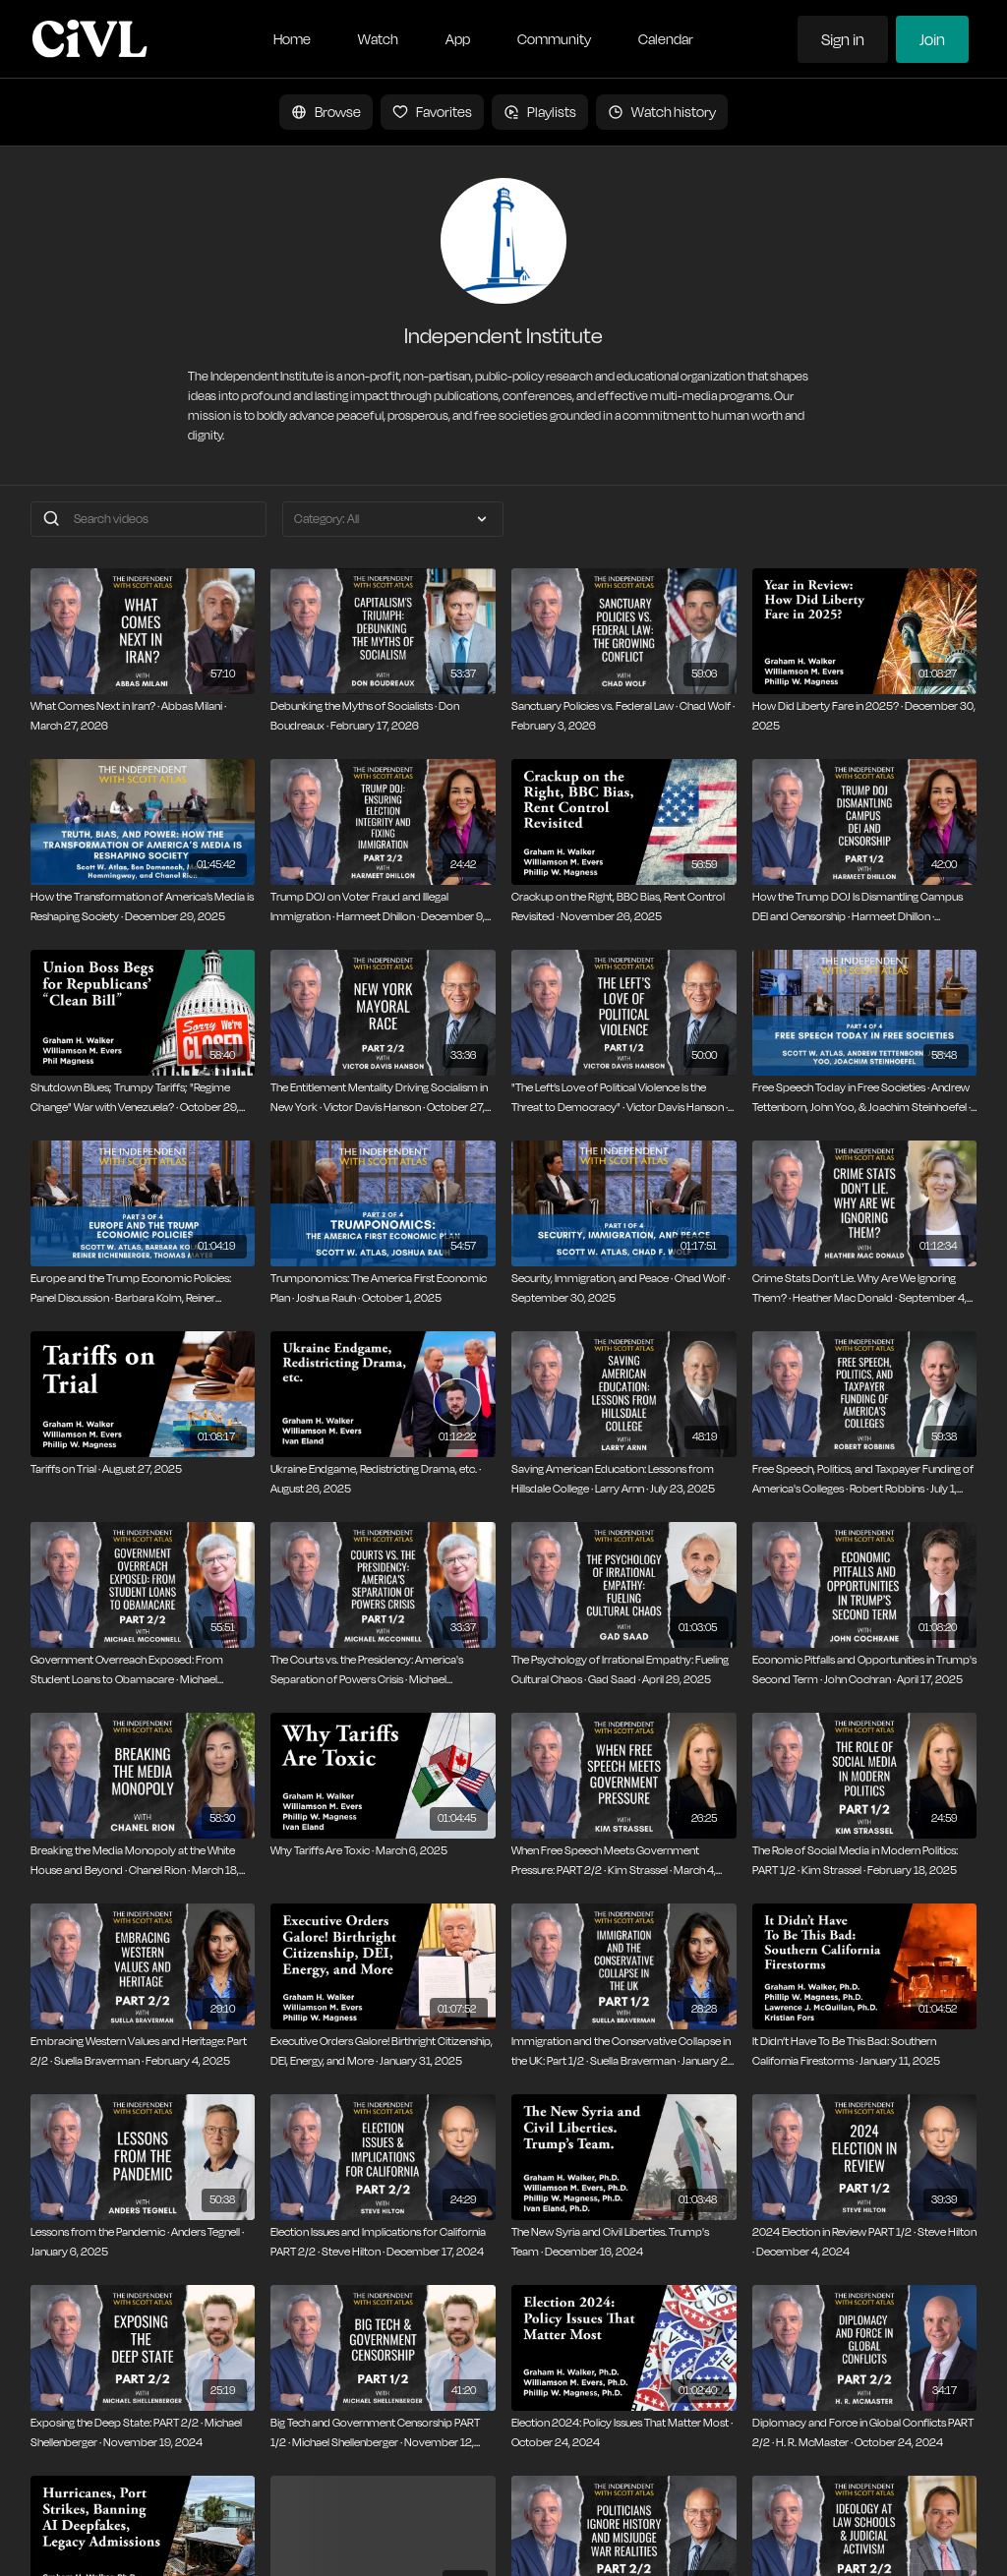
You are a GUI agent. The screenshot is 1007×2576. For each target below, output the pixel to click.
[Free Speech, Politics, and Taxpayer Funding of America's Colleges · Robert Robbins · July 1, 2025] (864, 1479)
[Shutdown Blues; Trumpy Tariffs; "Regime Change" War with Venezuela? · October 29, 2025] (143, 1098)
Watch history (662, 111)
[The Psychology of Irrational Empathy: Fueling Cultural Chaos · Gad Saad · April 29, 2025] (624, 1670)
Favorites (432, 111)
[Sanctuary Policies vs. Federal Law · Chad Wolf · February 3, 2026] (624, 716)
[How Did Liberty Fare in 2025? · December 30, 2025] (864, 716)
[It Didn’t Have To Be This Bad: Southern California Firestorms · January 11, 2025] (864, 2051)
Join (932, 39)
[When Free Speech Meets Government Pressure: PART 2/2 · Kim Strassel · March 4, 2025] (624, 1861)
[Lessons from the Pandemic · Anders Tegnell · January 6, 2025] (143, 2242)
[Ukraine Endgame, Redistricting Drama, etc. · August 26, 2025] (383, 1479)
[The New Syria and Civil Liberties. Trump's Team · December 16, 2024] (624, 2242)
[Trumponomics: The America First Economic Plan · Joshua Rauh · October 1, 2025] (383, 1288)
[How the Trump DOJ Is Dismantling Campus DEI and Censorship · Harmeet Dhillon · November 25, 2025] (864, 907)
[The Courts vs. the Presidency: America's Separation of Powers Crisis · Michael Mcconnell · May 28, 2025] (383, 1670)
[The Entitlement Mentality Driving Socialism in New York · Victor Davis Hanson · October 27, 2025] (383, 1098)
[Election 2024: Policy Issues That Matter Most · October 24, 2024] (624, 2433)
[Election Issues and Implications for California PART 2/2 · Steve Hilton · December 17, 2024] (383, 2242)
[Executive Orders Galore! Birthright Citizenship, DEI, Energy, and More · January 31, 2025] (383, 2051)
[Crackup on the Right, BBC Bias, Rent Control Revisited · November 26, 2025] (624, 907)
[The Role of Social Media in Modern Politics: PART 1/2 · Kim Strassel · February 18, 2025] (864, 1861)
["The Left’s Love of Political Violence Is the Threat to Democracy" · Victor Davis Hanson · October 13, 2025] (624, 1098)
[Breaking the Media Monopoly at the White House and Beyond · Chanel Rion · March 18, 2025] (143, 1861)
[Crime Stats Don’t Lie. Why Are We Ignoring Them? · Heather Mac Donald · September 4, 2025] (864, 1288)
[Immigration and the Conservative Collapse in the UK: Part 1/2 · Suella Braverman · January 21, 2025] (624, 2051)
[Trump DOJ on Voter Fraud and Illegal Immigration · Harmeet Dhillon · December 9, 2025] (383, 907)
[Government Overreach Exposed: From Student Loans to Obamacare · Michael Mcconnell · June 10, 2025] (143, 1670)
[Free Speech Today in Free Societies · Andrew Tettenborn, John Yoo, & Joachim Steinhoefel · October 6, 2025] (864, 1098)
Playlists (540, 111)
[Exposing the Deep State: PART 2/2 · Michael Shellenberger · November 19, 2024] (143, 2433)
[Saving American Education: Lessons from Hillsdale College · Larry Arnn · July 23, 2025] (624, 1479)
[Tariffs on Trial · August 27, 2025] (143, 1470)
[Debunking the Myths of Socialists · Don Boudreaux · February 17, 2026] (383, 716)
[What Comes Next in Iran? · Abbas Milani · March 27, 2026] (143, 716)
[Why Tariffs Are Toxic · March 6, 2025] (383, 1851)
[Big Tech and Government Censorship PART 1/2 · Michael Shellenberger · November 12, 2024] (383, 2433)
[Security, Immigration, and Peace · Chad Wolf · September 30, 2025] (624, 1288)
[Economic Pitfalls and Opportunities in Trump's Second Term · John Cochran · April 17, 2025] (864, 1670)
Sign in (842, 39)
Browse (326, 111)
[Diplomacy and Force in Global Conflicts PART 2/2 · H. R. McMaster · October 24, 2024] (864, 2433)
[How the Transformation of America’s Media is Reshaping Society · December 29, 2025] (143, 907)
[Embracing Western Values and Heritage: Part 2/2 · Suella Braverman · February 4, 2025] (143, 2051)
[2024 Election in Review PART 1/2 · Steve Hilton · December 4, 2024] (864, 2242)
